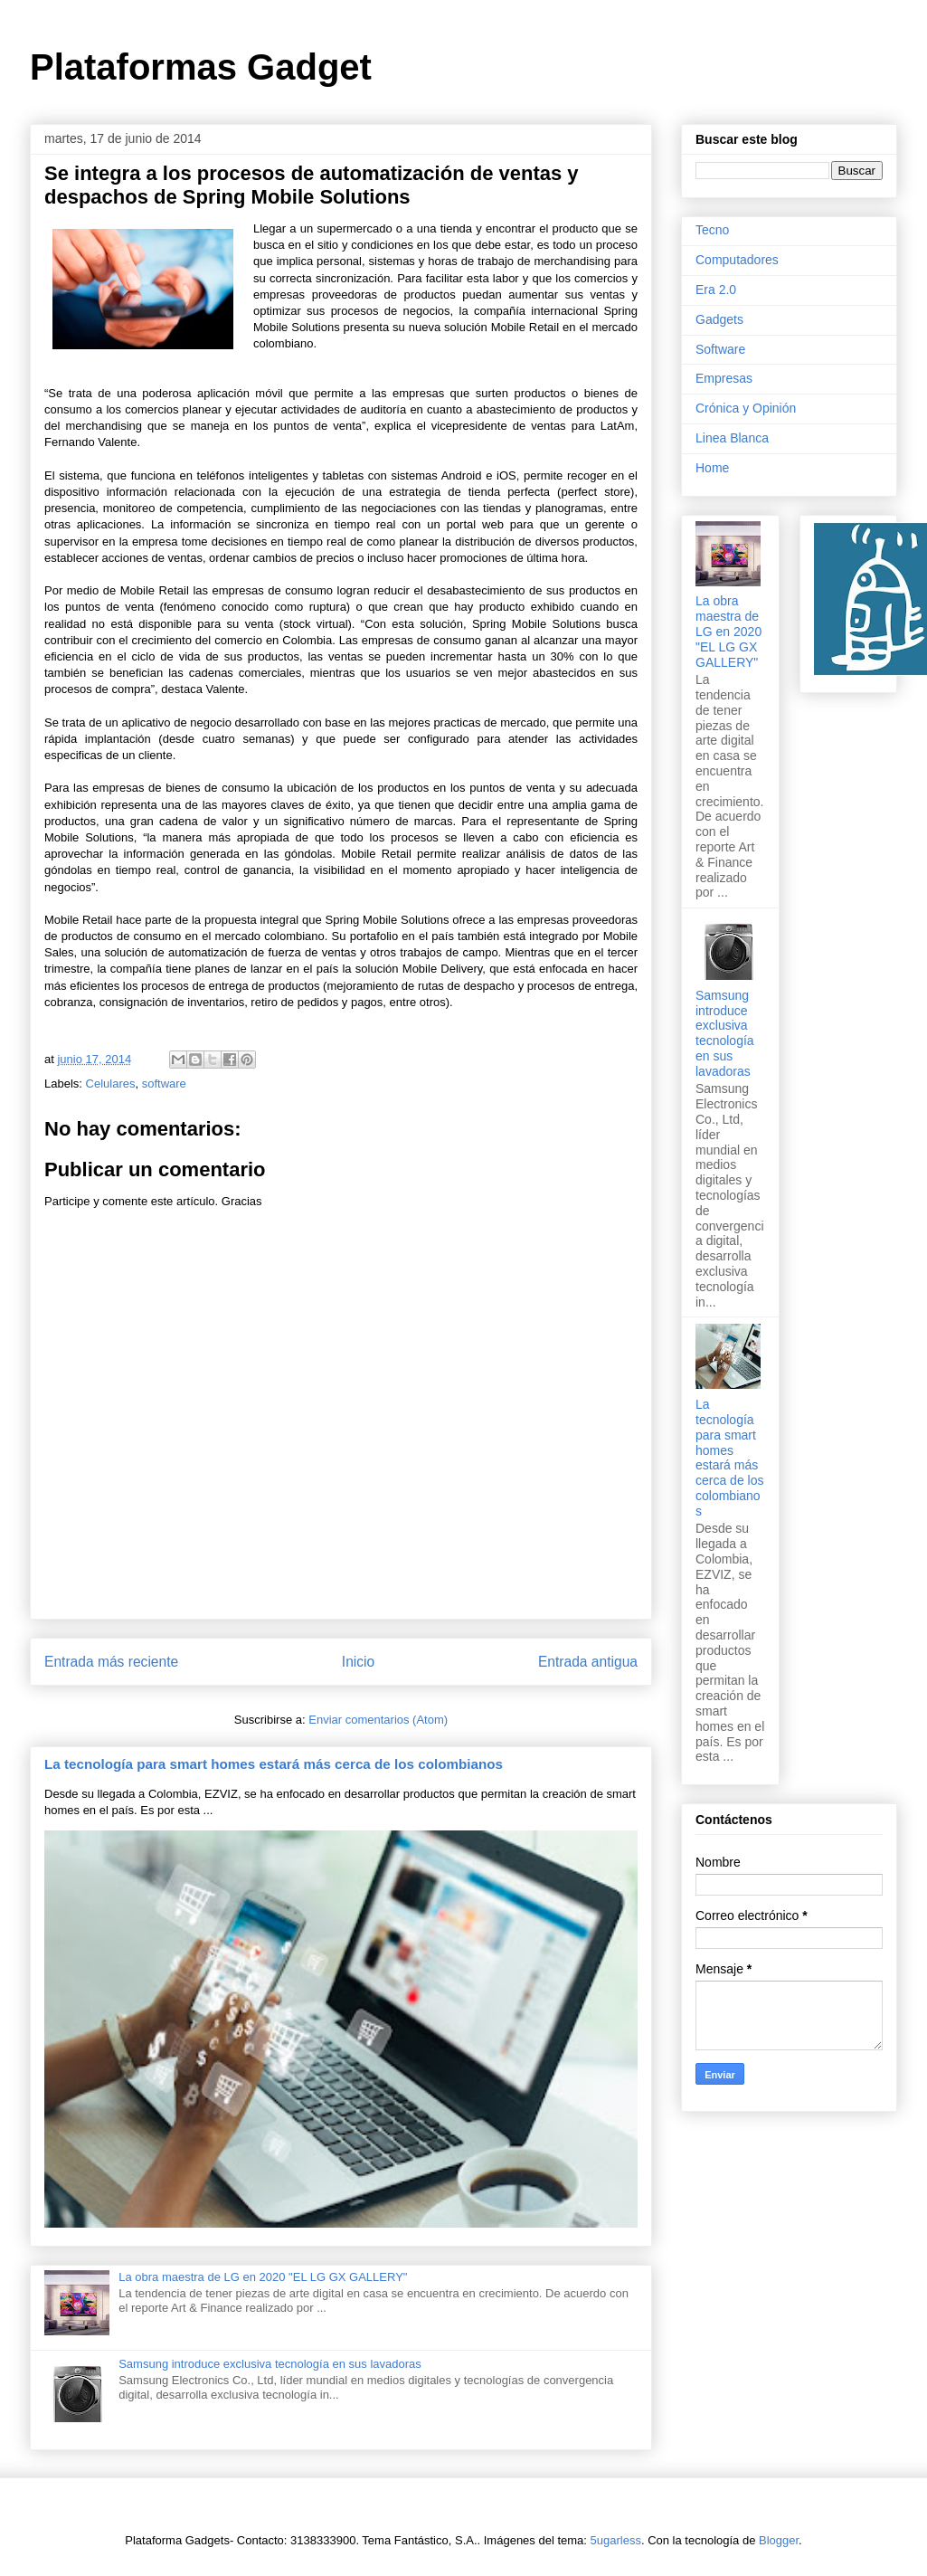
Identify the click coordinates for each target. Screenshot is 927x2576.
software (164, 1083)
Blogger (779, 2540)
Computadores (737, 259)
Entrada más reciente (111, 1661)
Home (712, 468)
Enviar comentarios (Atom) (378, 1719)
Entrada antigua (588, 1661)
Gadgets (719, 319)
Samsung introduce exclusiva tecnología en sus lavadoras (269, 2364)
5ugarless (616, 2540)
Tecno (712, 230)
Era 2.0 (715, 289)
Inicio (358, 1661)
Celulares (111, 1083)
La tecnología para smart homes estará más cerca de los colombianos (273, 1764)
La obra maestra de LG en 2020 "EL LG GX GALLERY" (262, 2277)
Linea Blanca (732, 438)
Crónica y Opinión (745, 408)
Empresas (723, 378)
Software (720, 349)
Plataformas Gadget (201, 67)
